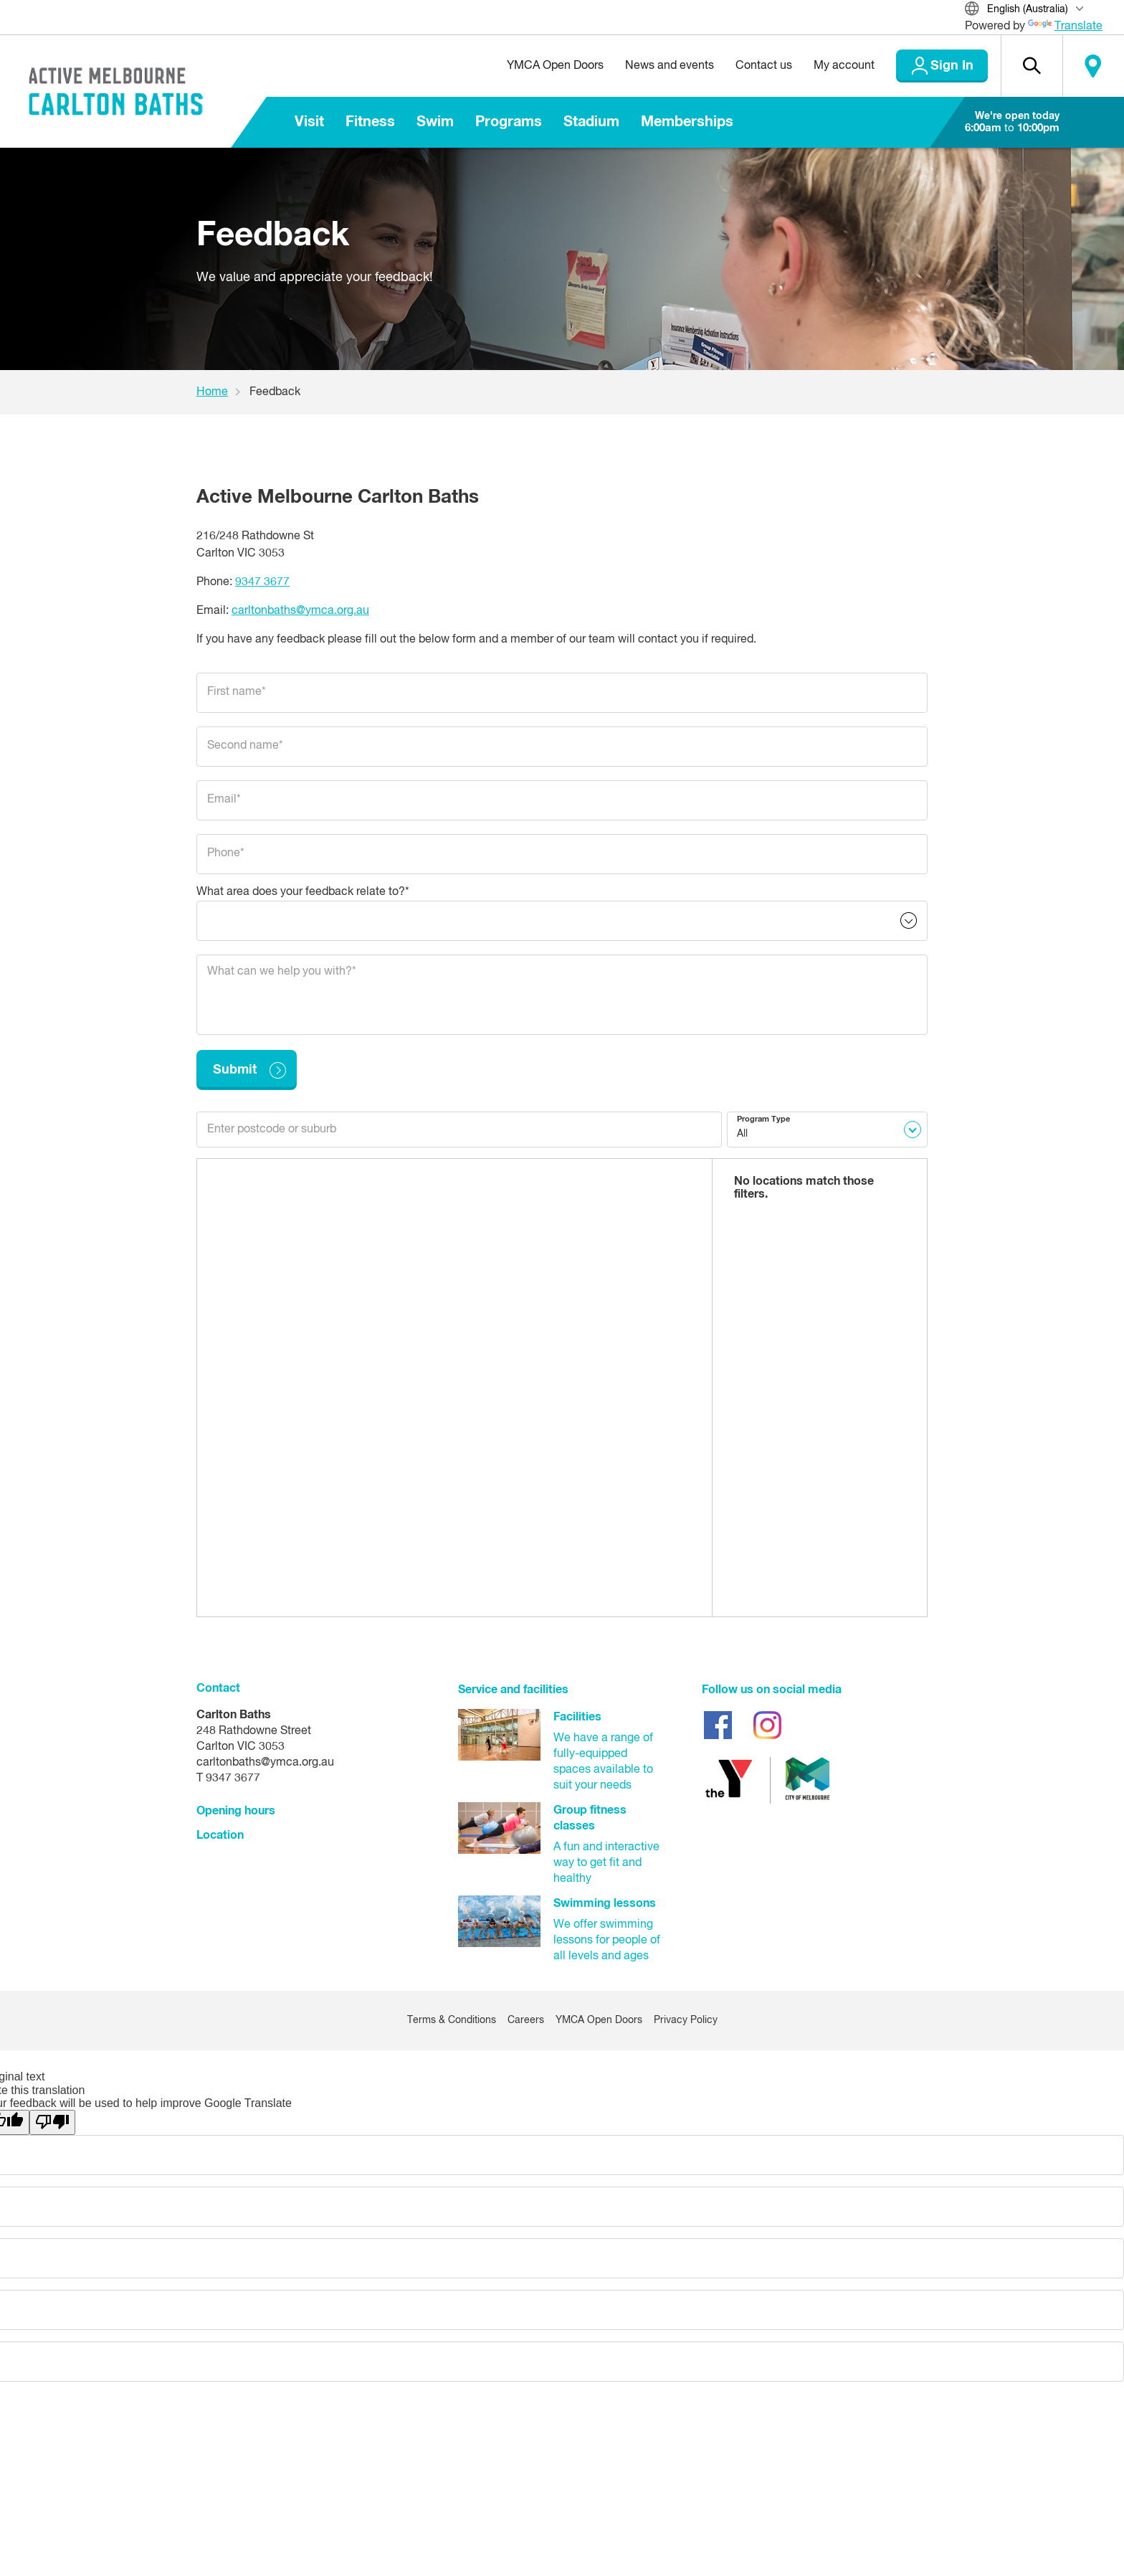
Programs (508, 122)
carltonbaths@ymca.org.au (300, 611)
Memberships (687, 122)
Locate (1093, 66)
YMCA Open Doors (555, 66)
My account (844, 66)
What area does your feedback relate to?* (302, 892)
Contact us (763, 66)
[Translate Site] (1033, 10)
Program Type (763, 1119)
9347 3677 (262, 582)
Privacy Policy (686, 2020)
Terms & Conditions (451, 2020)
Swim (435, 122)
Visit (309, 122)
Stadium (591, 122)
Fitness (370, 122)
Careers (526, 2020)
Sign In (951, 66)
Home (212, 392)
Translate (1065, 26)
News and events (669, 66)
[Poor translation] (52, 2122)
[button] (1031, 66)
